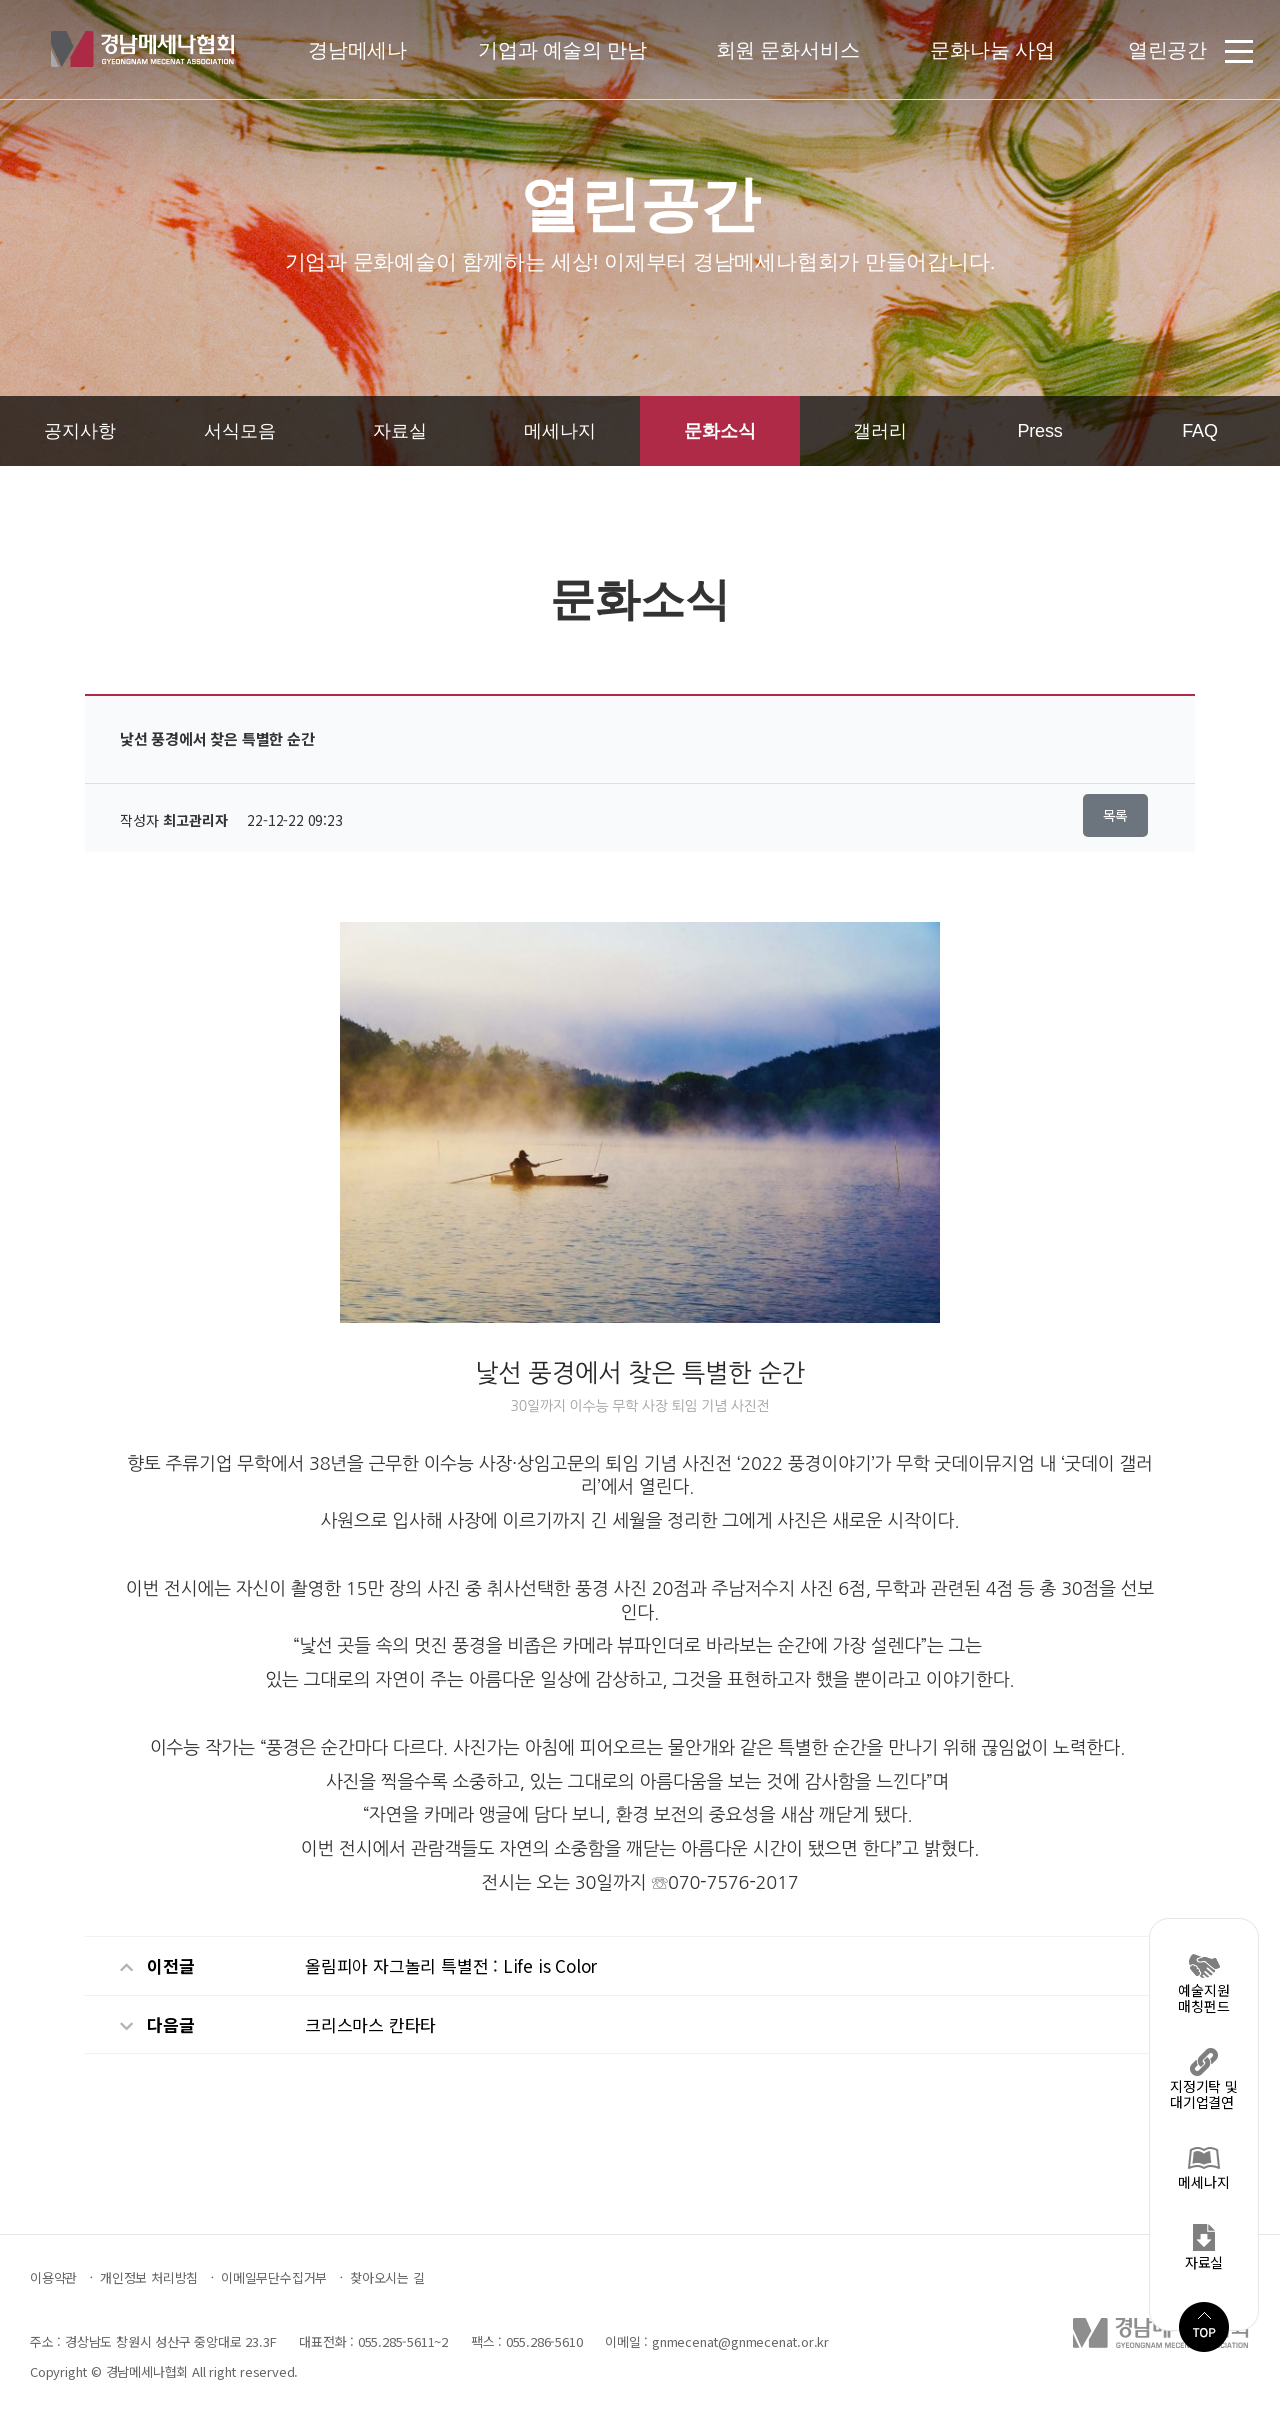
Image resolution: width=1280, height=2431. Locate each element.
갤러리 (879, 431)
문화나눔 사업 (992, 50)
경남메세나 (357, 50)
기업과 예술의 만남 (562, 50)
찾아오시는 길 (387, 2277)
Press (1039, 431)
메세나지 (559, 431)
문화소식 (719, 431)
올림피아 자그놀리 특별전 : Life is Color (451, 1965)
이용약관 (53, 2277)
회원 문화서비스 (788, 50)
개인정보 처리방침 (149, 2277)
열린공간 (1167, 50)
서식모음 (239, 431)
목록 (1116, 815)
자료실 (399, 431)
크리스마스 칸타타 (370, 2024)
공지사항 (79, 431)
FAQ (1199, 431)
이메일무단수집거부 (274, 2277)
